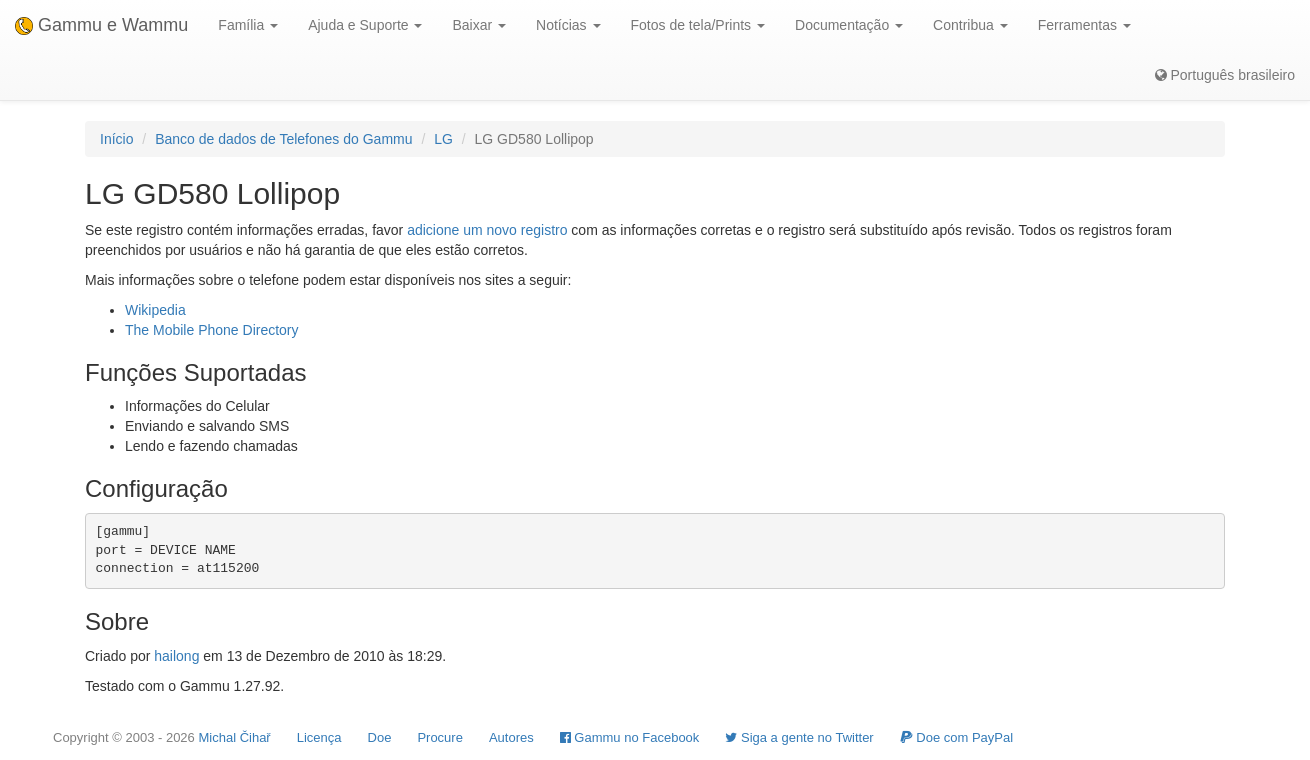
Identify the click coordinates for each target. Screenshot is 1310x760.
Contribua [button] (970, 25)
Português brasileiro (1225, 75)
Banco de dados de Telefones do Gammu (283, 139)
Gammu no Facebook (630, 737)
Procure (440, 737)
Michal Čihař (234, 737)
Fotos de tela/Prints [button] (698, 25)
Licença (319, 737)
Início (116, 139)
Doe (380, 737)
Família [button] (248, 25)
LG (443, 139)
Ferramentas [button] (1084, 25)
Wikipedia (155, 310)
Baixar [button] (479, 25)
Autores (511, 737)
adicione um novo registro (487, 230)
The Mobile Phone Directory (212, 330)
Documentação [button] (849, 25)
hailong (176, 656)
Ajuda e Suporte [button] (365, 25)
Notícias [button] (568, 25)
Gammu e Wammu (101, 25)
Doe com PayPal (956, 737)
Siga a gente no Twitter (799, 737)
